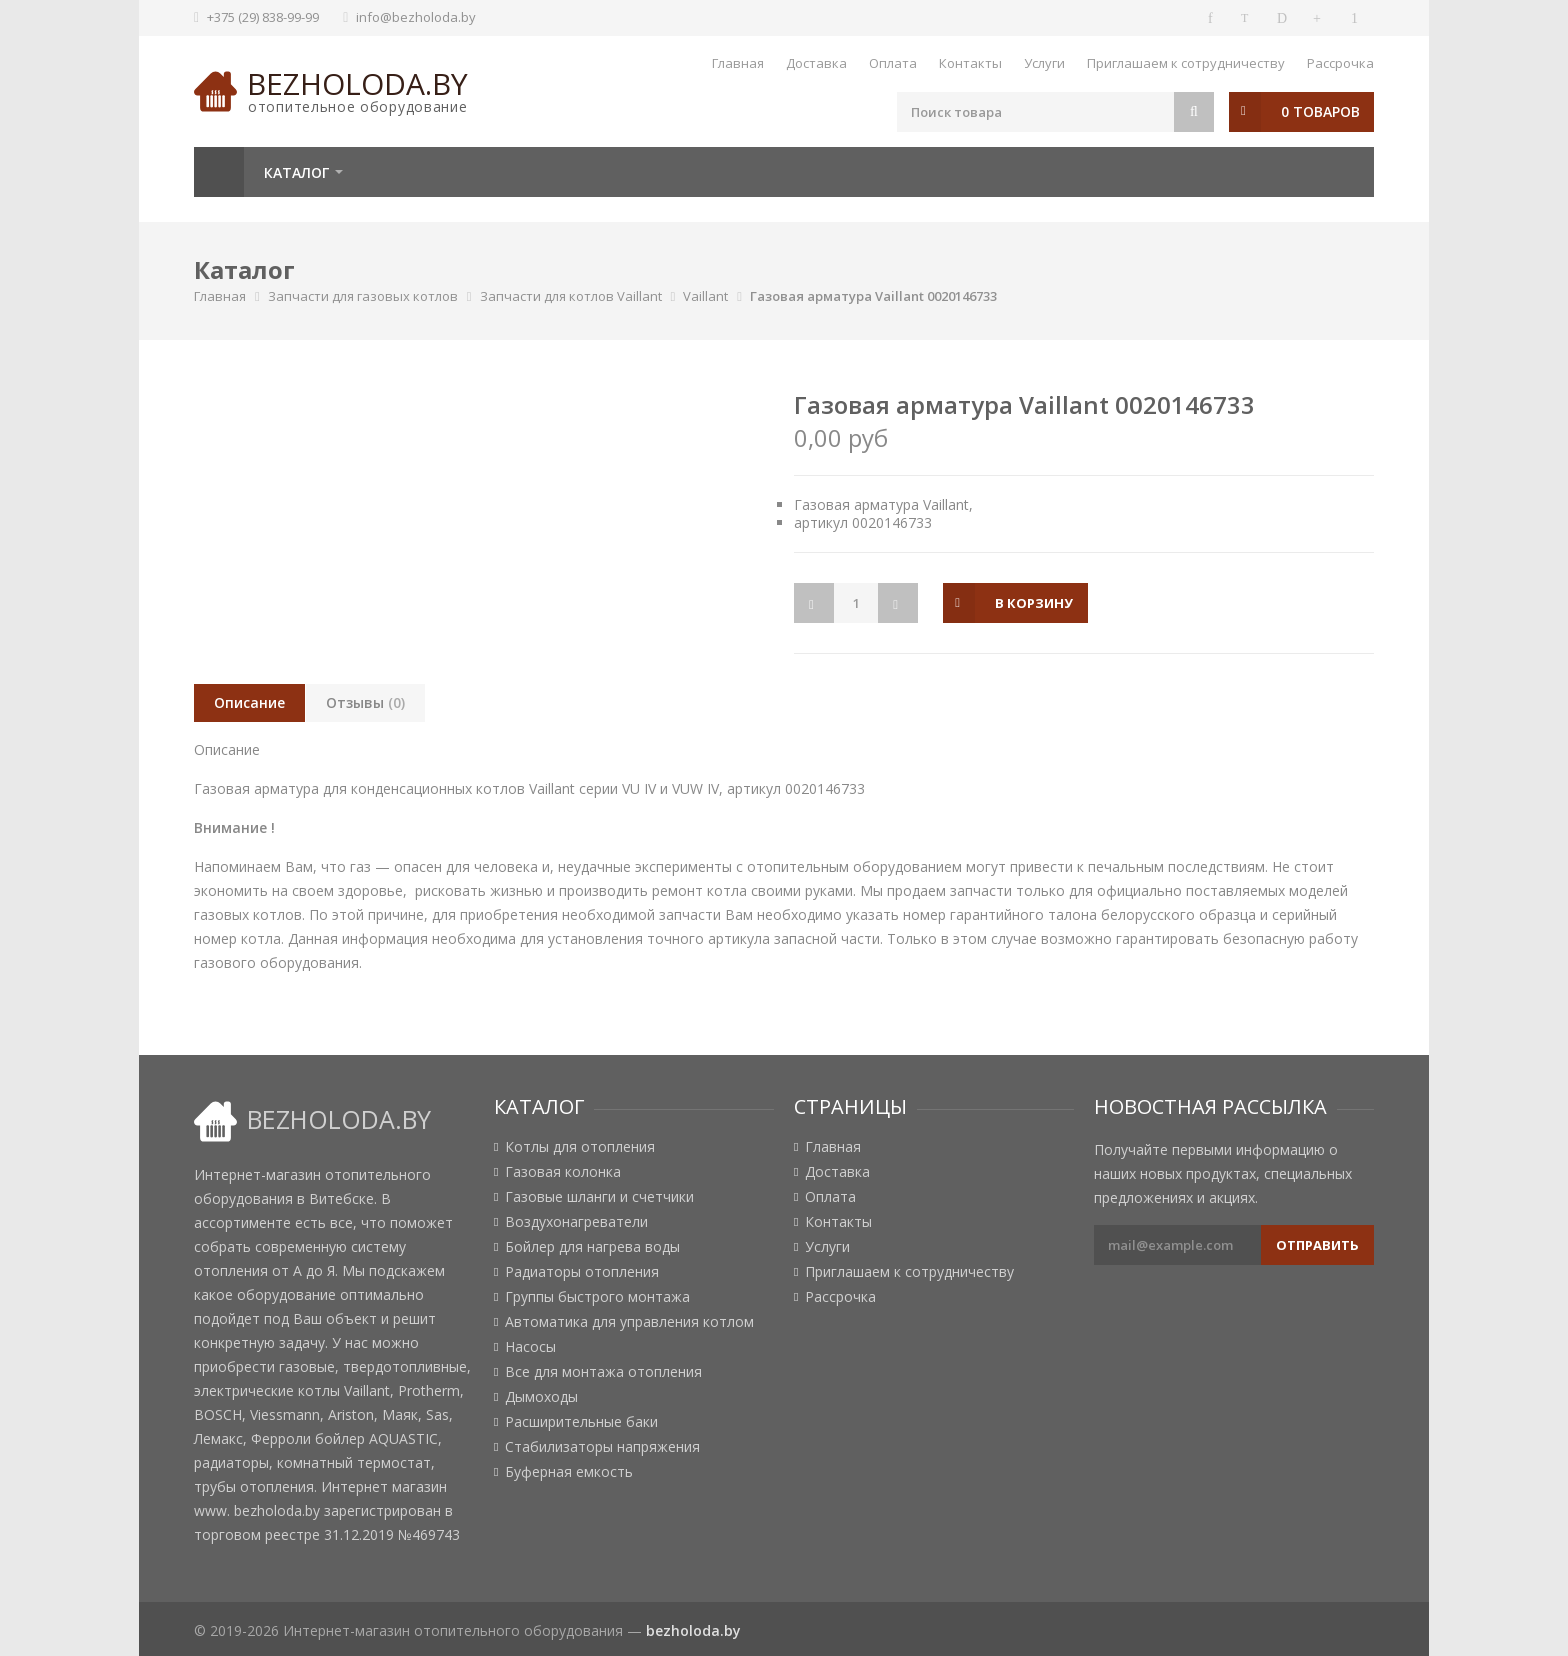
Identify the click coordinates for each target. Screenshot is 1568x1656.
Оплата (893, 63)
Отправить (1317, 1245)
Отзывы (365, 702)
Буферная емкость (569, 1472)
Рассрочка (1340, 63)
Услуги (1044, 63)
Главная (738, 63)
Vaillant (705, 296)
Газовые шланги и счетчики (599, 1197)
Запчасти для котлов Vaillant (571, 296)
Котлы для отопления (580, 1147)
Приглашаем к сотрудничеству (1186, 63)
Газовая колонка (563, 1172)
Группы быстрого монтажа (597, 1297)
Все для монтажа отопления (603, 1372)
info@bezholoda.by (416, 17)
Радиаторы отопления (582, 1272)
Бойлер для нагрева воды (592, 1247)
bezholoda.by (357, 83)
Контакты (970, 63)
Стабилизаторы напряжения (602, 1447)
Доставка (816, 63)
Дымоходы (541, 1397)
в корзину (1035, 603)
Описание (249, 702)
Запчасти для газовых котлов (363, 296)
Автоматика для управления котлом (629, 1322)
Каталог (296, 172)
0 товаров (1320, 111)
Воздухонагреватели (576, 1222)
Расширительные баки (581, 1422)
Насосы (530, 1347)
